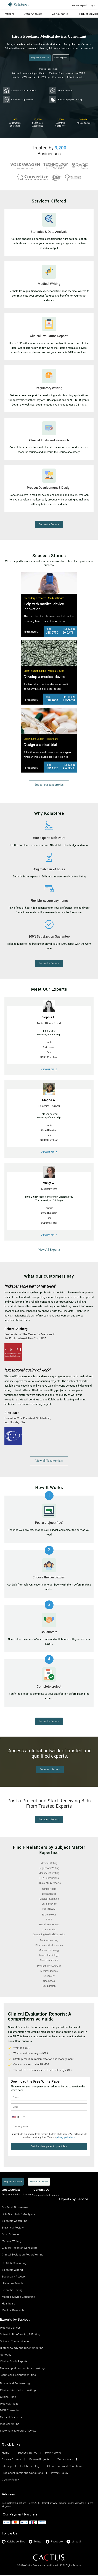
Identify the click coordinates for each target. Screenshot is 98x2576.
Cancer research (49, 1961)
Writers (9, 14)
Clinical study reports (49, 1884)
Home (5, 2454)
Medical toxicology (49, 1951)
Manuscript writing (49, 1874)
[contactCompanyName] (49, 2127)
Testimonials (65, 2461)
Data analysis (49, 1905)
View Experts (60, 58)
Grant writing (49, 1930)
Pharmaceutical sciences (49, 1946)
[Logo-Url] (18, 4)
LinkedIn (74, 2543)
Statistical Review (13, 2229)
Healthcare (8, 2305)
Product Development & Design (49, 487)
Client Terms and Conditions (64, 2467)
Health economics (49, 1925)
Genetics (5, 2356)
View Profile (49, 1070)
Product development (49, 1967)
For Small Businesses (15, 2209)
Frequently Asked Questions (17, 2196)
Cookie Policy (10, 2481)
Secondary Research (14, 2278)
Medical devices (49, 1972)
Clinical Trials (8, 2398)
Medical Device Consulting (18, 2298)
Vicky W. (49, 1184)
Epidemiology (49, 1915)
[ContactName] (49, 2098)
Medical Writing (41, 77)
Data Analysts (33, 14)
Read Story (31, 632)
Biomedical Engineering (15, 2385)
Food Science (10, 2235)
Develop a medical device (44, 678)
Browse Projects (39, 2461)
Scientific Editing (12, 2291)
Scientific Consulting (14, 2222)
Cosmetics (49, 1982)
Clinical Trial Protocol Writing (18, 2391)
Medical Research (13, 2311)
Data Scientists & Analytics (18, 2215)
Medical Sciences (11, 2418)
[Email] (49, 2108)
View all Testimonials (49, 1462)
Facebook (54, 2543)
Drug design (49, 1987)
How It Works (53, 2454)
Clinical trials (49, 1890)
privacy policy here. (65, 2138)
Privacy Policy (59, 2474)
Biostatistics (49, 1895)
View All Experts (49, 1251)
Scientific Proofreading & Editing (20, 2336)
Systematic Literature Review (18, 2432)
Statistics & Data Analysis (49, 232)
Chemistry (49, 1977)
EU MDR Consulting (14, 2264)
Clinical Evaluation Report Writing (29, 73)
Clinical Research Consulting (20, 2249)
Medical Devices (10, 2329)
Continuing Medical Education (49, 1935)
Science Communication (15, 2342)
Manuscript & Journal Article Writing (22, 2369)
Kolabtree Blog (30, 2467)
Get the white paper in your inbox (49, 2147)
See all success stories (49, 786)
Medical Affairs (9, 2405)
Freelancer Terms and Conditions (22, 2474)
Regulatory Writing (21, 77)
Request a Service (40, 58)
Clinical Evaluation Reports (49, 336)
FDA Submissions (76, 77)
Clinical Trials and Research (49, 440)
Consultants (60, 14)
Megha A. (49, 1101)
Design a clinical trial (40, 746)
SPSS (49, 1920)
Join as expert (79, 5)
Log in (92, 5)
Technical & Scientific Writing (18, 2376)
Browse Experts (11, 2461)
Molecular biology (49, 1956)
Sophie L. (49, 1018)
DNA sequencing (49, 1941)
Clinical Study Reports (13, 2363)
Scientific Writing (12, 2271)
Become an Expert (39, 2182)
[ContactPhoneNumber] (49, 2117)
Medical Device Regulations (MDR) (67, 73)
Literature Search (12, 2284)
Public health (49, 1910)
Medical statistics (49, 1900)
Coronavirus (58, 77)
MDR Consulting (10, 2412)
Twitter (35, 2543)
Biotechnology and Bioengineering (21, 2349)
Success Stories (27, 2454)
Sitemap (7, 2467)
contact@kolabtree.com (46, 2196)
